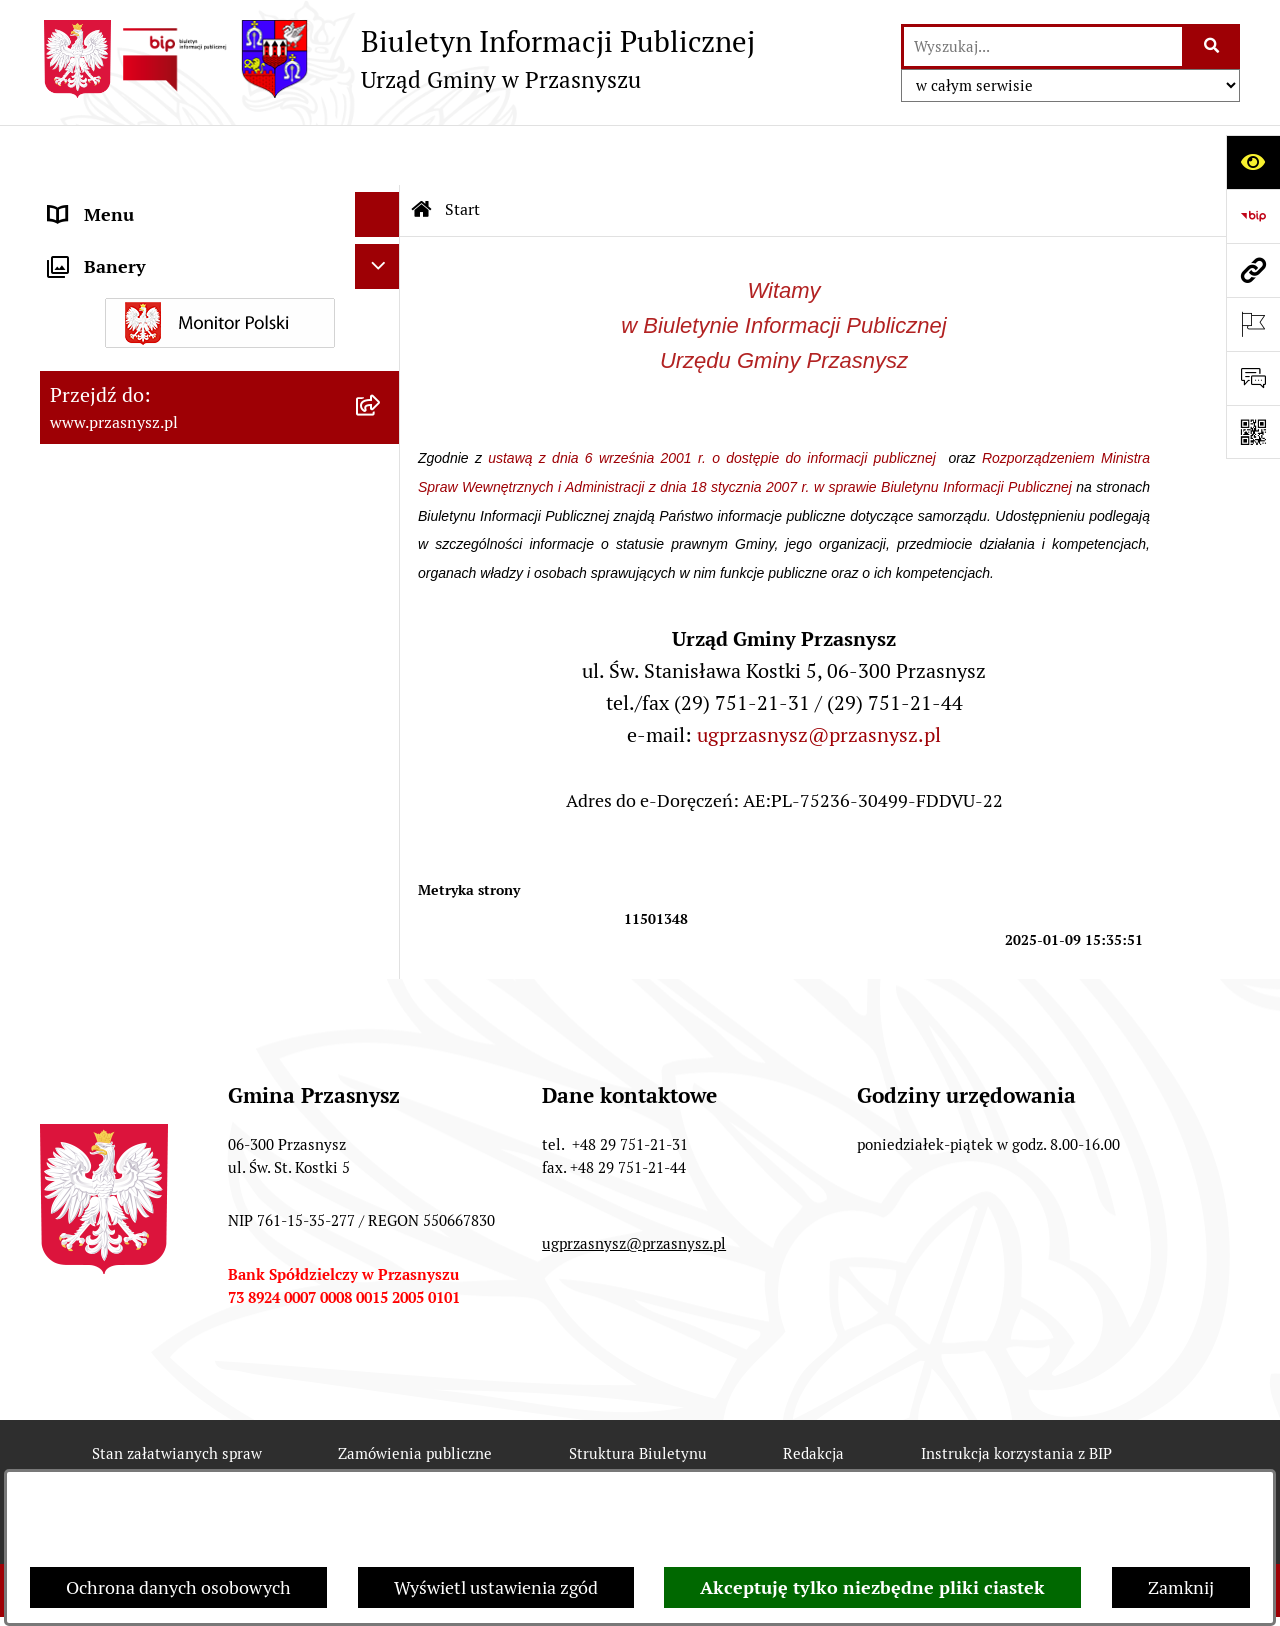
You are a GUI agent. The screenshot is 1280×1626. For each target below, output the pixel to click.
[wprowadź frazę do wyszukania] (1043, 46)
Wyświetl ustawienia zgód (496, 1587)
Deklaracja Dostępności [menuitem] (142, 469)
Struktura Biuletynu (638, 1393)
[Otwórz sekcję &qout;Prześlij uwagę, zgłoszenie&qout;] (1253, 378)
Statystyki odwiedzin (607, 1465)
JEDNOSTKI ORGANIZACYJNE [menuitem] (168, 379)
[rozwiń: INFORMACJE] (382, 290)
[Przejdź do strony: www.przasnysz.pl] (1253, 270)
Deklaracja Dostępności (379, 1465)
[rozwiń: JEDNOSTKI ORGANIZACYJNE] (382, 380)
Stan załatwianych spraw (177, 1393)
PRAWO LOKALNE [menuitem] (121, 244)
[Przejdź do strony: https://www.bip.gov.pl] (1253, 216)
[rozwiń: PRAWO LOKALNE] (382, 245)
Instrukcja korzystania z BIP (1016, 1393)
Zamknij (1181, 1587)
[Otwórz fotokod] (1253, 432)
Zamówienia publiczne (415, 1393)
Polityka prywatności (1004, 1465)
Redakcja (813, 1393)
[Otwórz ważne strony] (1253, 324)
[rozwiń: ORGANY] (382, 200)
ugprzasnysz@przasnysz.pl (819, 675)
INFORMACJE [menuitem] (103, 289)
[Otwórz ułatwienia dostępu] (1253, 162)
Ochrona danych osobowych (178, 1587)
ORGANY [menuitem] (85, 199)
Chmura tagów (806, 1465)
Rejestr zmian (174, 1465)
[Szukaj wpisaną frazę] (1212, 46)
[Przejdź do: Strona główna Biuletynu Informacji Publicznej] (422, 150)
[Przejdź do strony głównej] (397, 59)
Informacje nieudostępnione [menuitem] (162, 334)
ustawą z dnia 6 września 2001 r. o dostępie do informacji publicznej (715, 398)
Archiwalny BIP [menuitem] (110, 424)
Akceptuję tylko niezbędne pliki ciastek (872, 1587)
